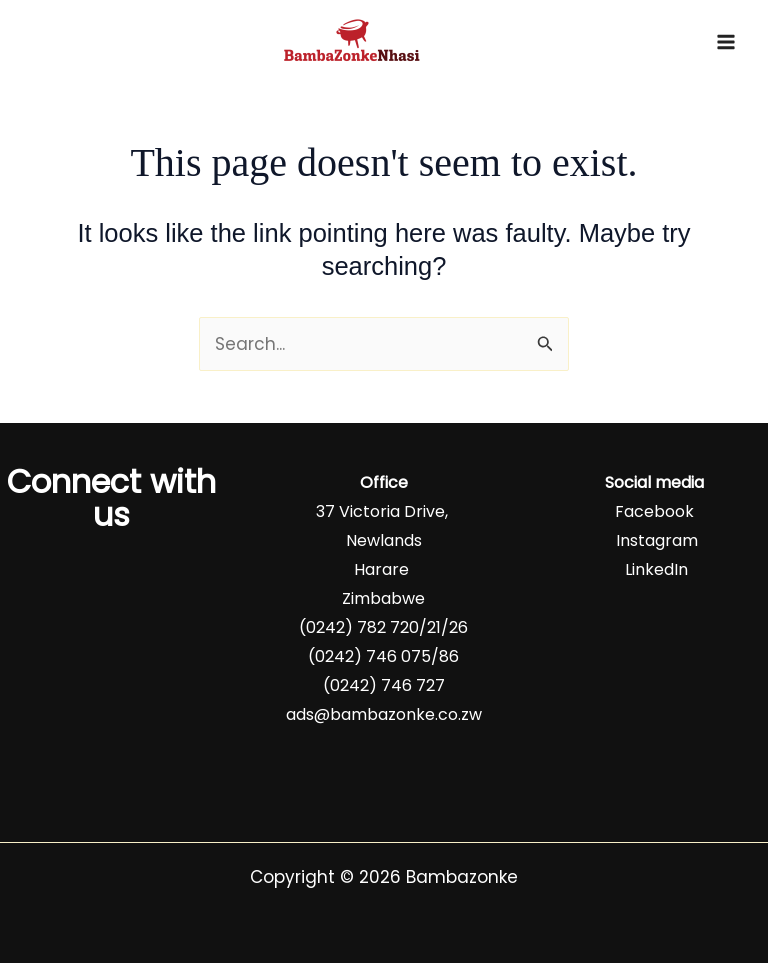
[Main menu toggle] (726, 42)
